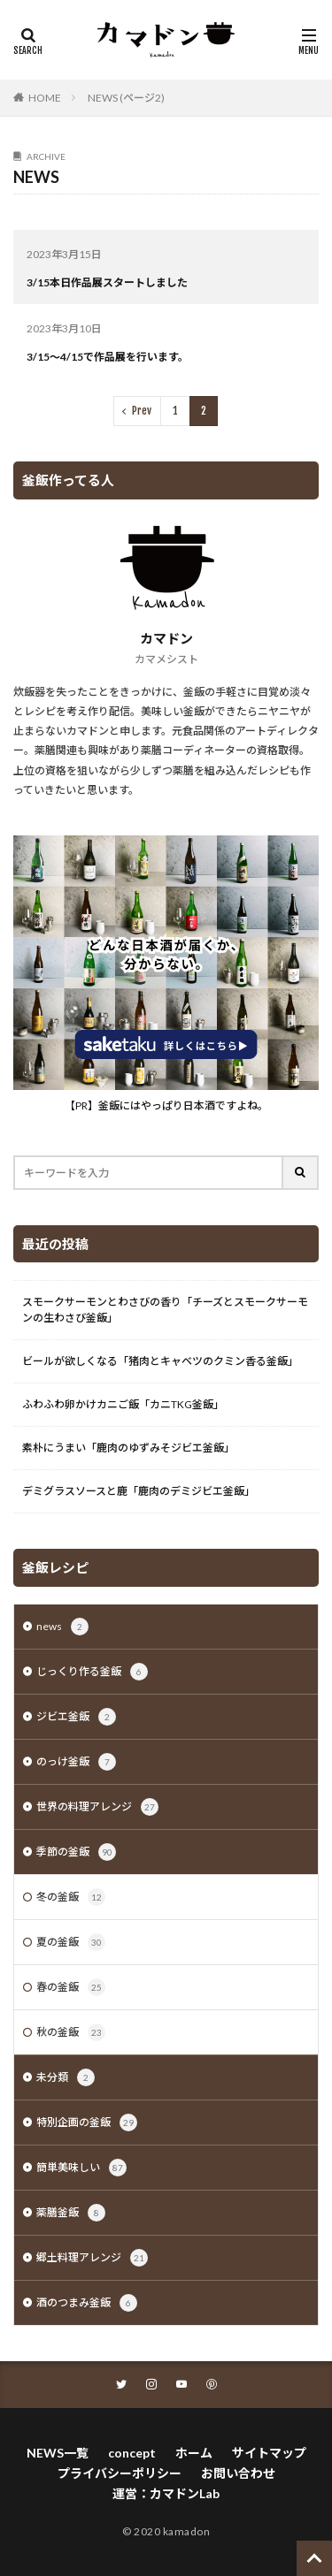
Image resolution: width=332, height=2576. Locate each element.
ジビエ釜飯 (76, 1717)
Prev (141, 410)
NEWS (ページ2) (126, 97)
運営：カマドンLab (166, 2493)
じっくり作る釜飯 (92, 1671)
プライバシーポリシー (119, 2473)
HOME (44, 97)
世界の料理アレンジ (97, 1807)
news (62, 1626)
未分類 (65, 2077)
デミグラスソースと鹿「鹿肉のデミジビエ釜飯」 (138, 1491)
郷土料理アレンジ (92, 2258)
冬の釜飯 (70, 1897)
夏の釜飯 (70, 1942)
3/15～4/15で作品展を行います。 (108, 356)
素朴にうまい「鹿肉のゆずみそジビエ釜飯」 (128, 1447)
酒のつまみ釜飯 (86, 2303)
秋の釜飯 (70, 2032)
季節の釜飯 (76, 1852)
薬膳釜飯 (70, 2213)
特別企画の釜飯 (86, 2122)
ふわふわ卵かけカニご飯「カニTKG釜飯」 (123, 1404)
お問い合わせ (238, 2473)
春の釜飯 (70, 1987)
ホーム (193, 2452)
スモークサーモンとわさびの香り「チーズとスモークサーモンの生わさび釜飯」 (165, 1309)
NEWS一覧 (58, 2452)
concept (132, 2452)
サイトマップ (269, 2452)
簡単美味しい (81, 2167)
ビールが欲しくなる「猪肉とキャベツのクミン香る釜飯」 (160, 1361)
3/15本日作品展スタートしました (107, 282)
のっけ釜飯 (76, 1762)
